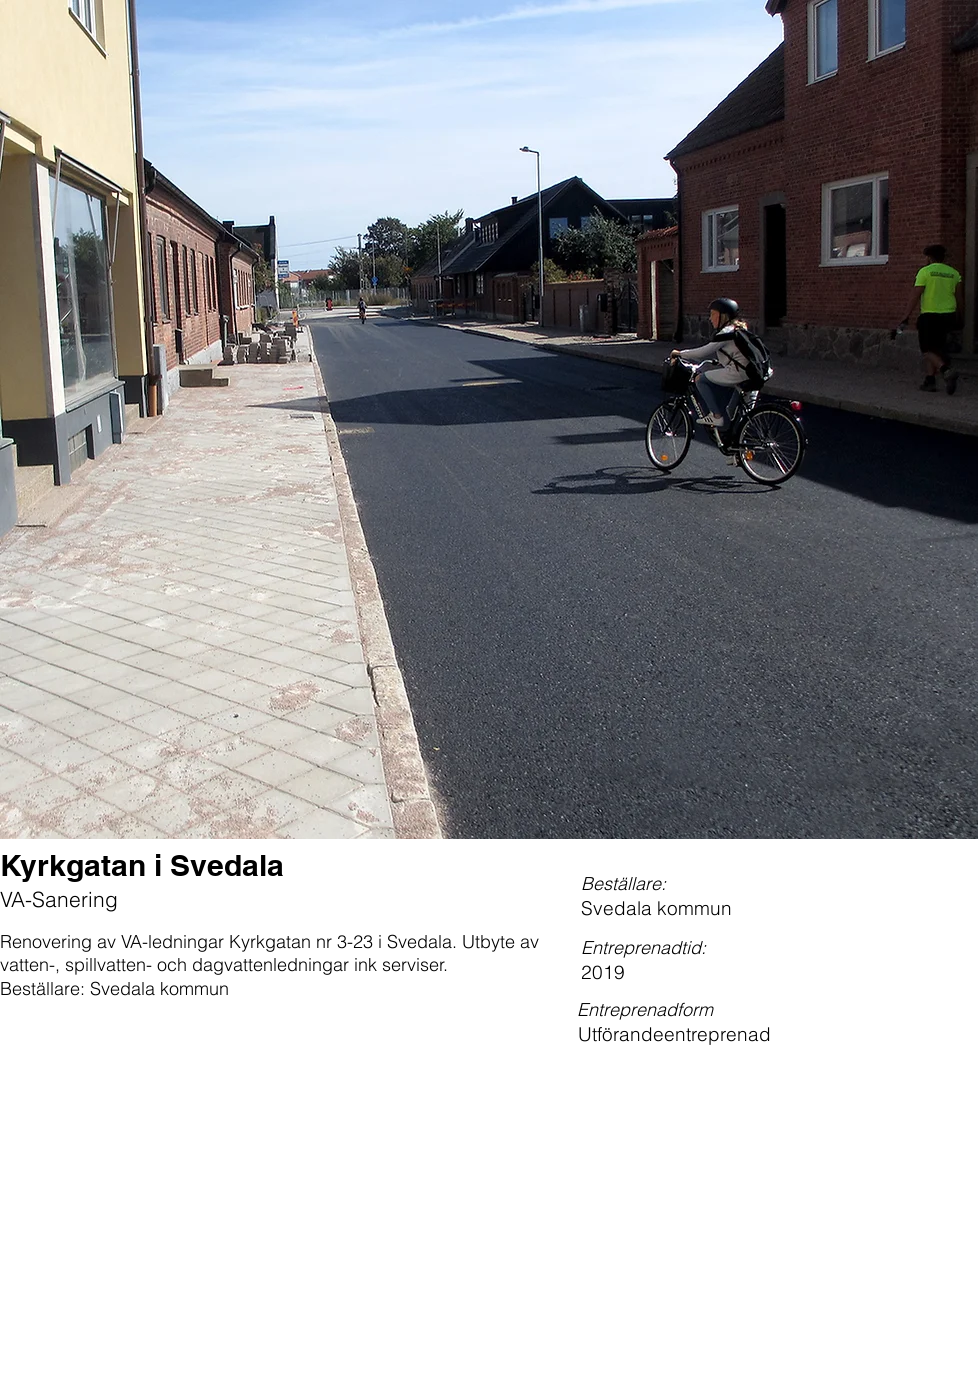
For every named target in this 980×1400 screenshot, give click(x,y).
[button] (489, 419)
